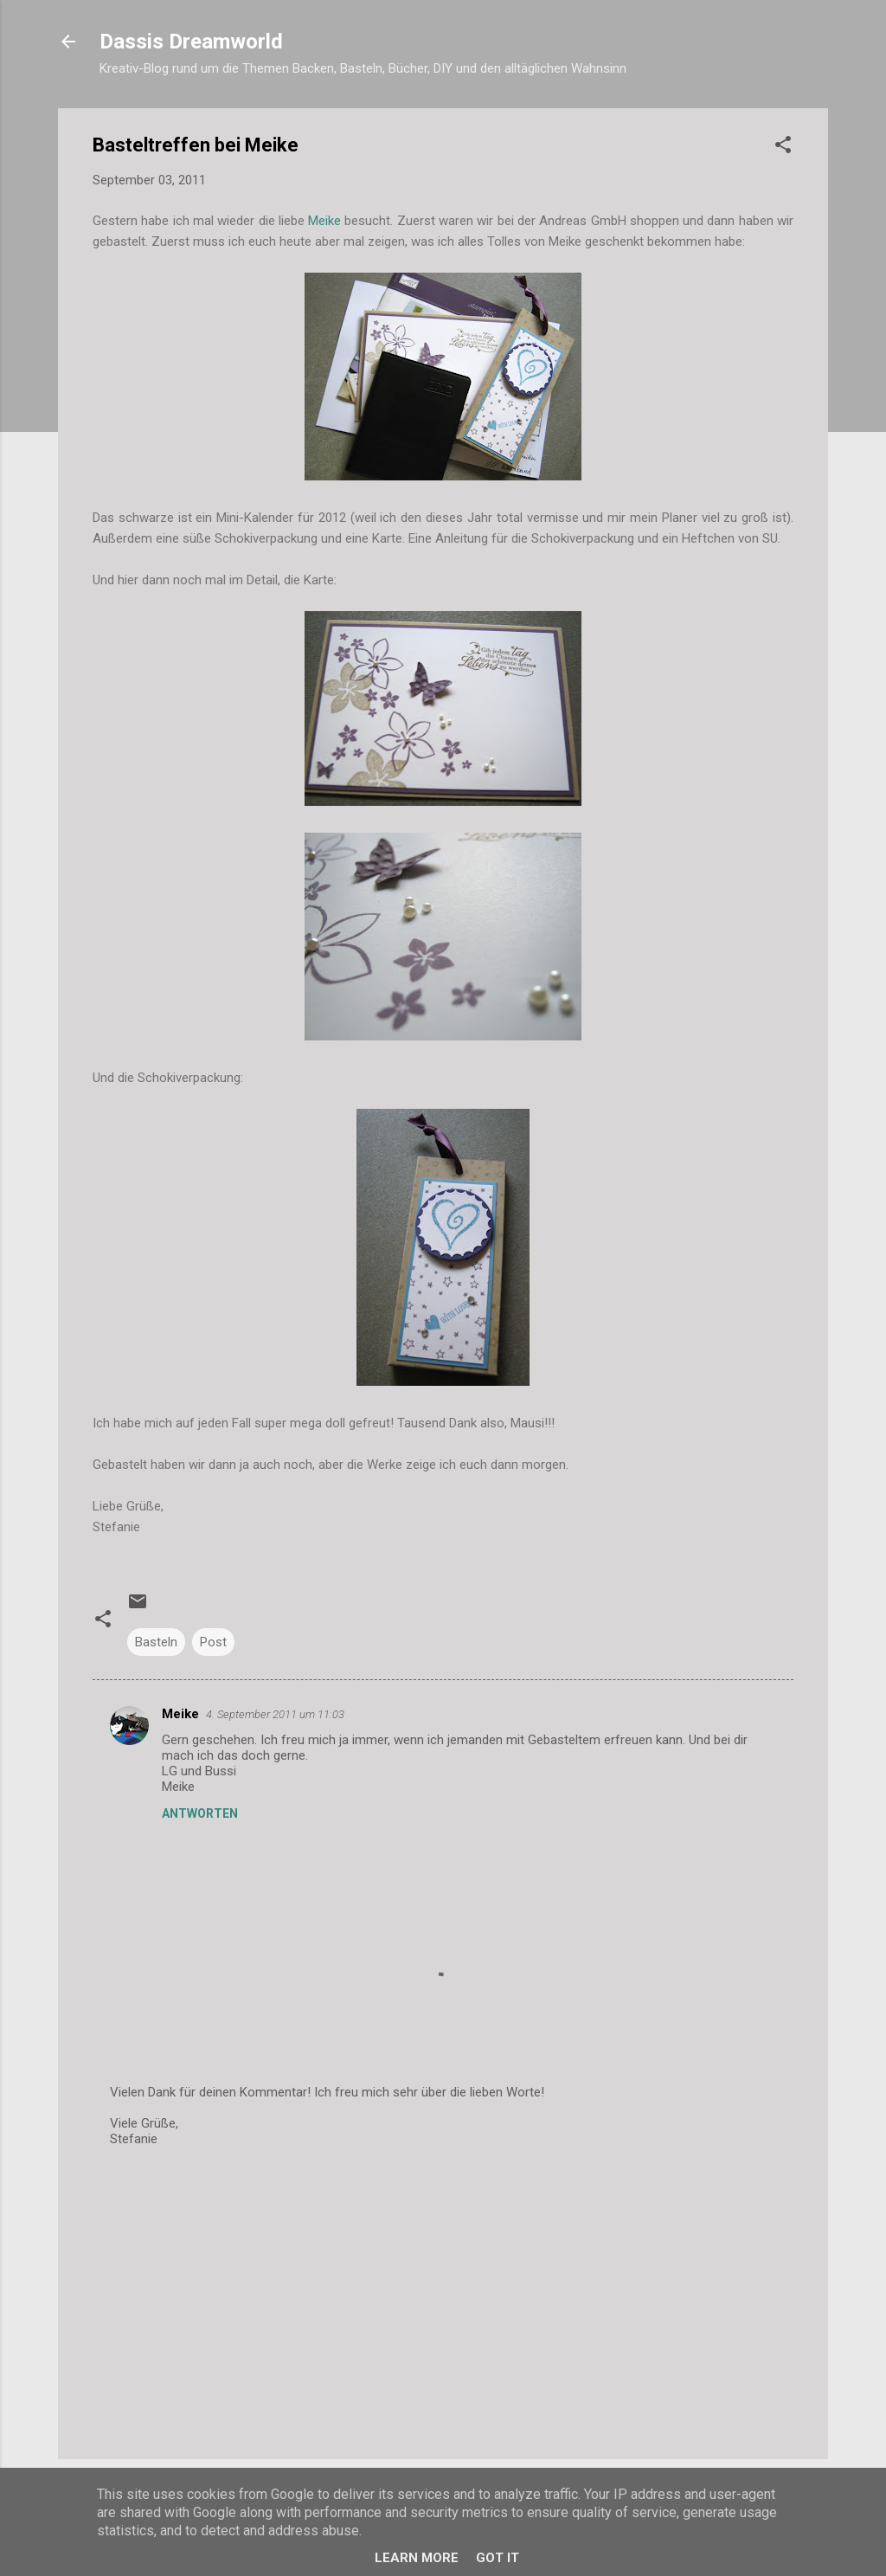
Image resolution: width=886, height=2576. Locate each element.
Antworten (200, 1813)
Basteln (156, 1642)
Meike (324, 221)
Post (213, 1642)
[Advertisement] (443, 2298)
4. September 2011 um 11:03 (275, 1714)
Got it (497, 2558)
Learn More (417, 2558)
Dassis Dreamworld (191, 41)
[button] (783, 147)
